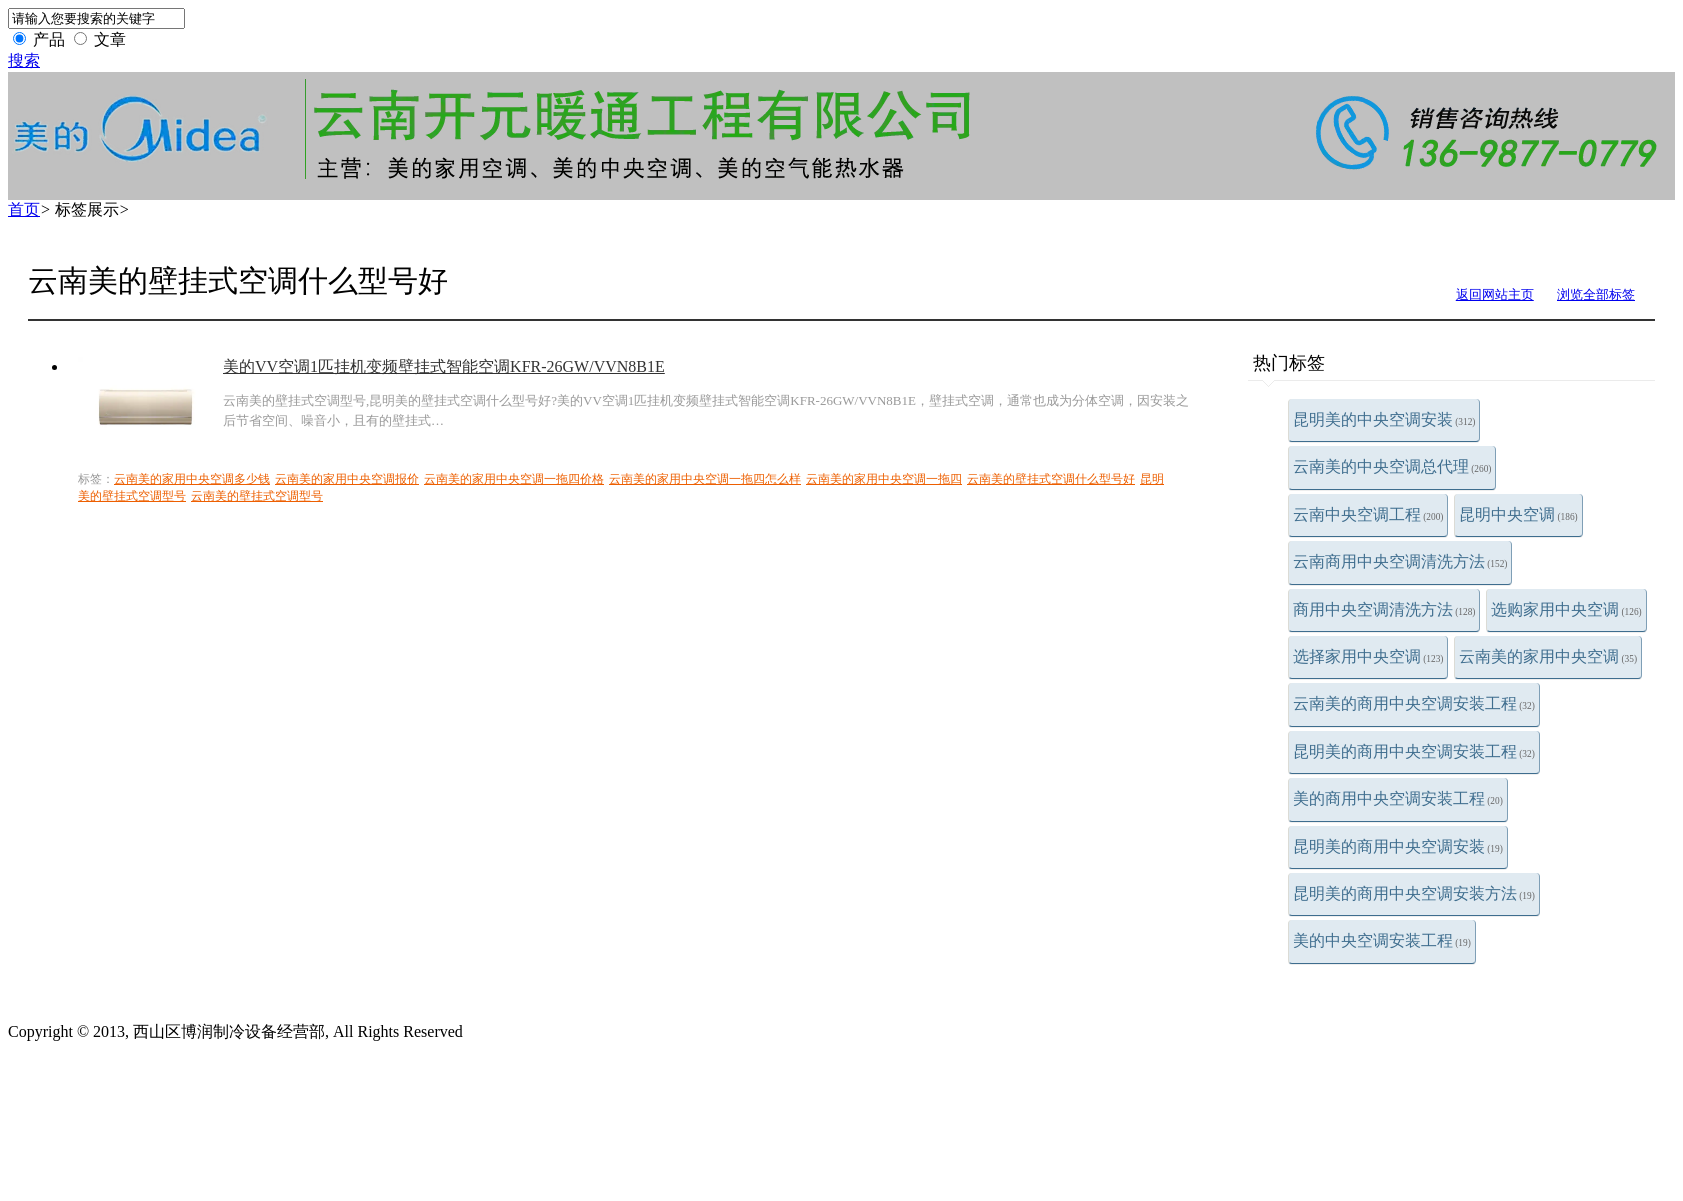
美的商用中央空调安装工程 (1398, 798)
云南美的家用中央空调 (1548, 656)
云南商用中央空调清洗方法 (1400, 561)
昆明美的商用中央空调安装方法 (1414, 893)
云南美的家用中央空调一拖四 (884, 479)
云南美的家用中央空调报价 (347, 479)
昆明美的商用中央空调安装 (1398, 846)
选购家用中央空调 (1566, 609)
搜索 (24, 60)
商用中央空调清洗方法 (1384, 609)
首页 (24, 209)
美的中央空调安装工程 (1382, 940)
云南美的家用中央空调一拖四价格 (514, 479)
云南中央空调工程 (1368, 514)
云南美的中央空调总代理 (1392, 466)
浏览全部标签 (1596, 294)
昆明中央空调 (1518, 514)
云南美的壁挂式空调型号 (257, 496)
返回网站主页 (1495, 294)
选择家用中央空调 (1368, 656)
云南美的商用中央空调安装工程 (1414, 703)
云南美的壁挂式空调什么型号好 (1051, 479)
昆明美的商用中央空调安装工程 (1414, 751)
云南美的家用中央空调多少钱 (192, 479)
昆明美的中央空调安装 (1384, 419)
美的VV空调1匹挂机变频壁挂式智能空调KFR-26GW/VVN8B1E (444, 366)
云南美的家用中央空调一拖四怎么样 (705, 479)
